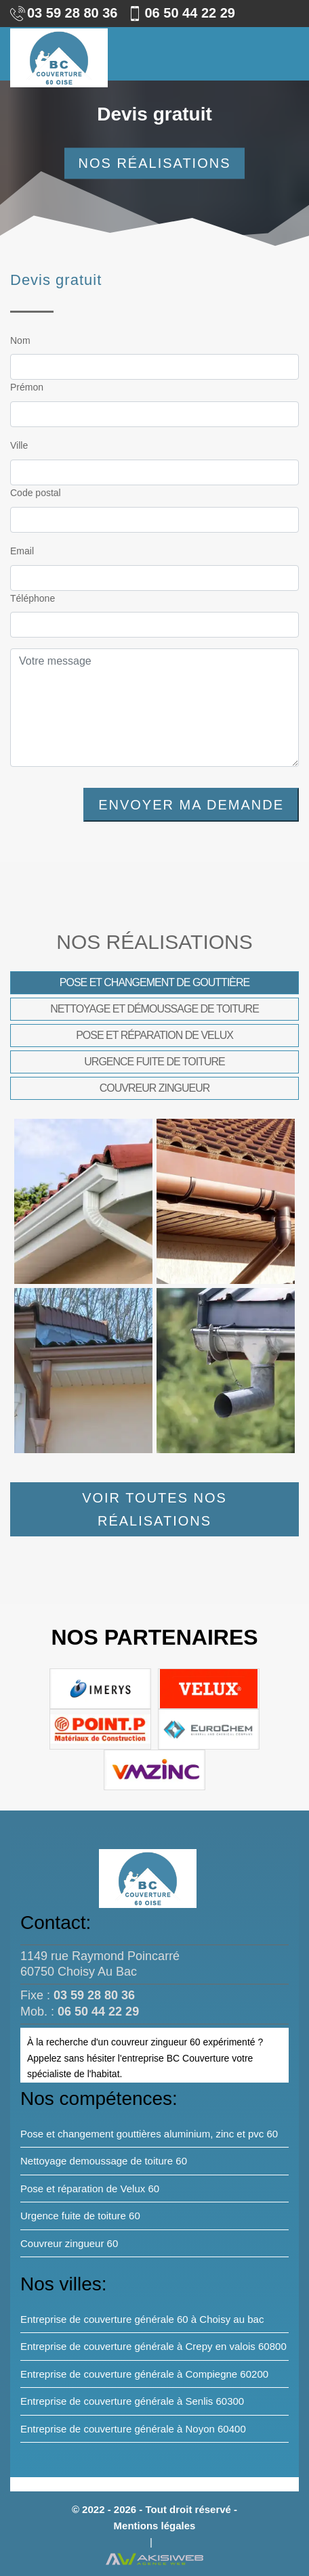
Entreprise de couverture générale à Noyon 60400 (133, 2429)
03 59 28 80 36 (63, 13)
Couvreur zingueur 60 (69, 2243)
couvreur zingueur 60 (156, 2042)
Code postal (35, 492)
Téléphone (32, 598)
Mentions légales (155, 2525)
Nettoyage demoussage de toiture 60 (103, 2161)
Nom (20, 340)
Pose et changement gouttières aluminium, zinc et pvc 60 (149, 2133)
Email (22, 551)
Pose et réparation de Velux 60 (89, 2188)
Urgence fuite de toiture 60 (80, 2215)
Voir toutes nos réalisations (154, 1509)
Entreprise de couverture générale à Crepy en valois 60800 (153, 2346)
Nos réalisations (154, 163)
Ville (19, 445)
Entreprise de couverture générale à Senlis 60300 (132, 2401)
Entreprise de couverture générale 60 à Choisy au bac (142, 2319)
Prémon (26, 387)
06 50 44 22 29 (180, 13)
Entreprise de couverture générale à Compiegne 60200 (144, 2374)
